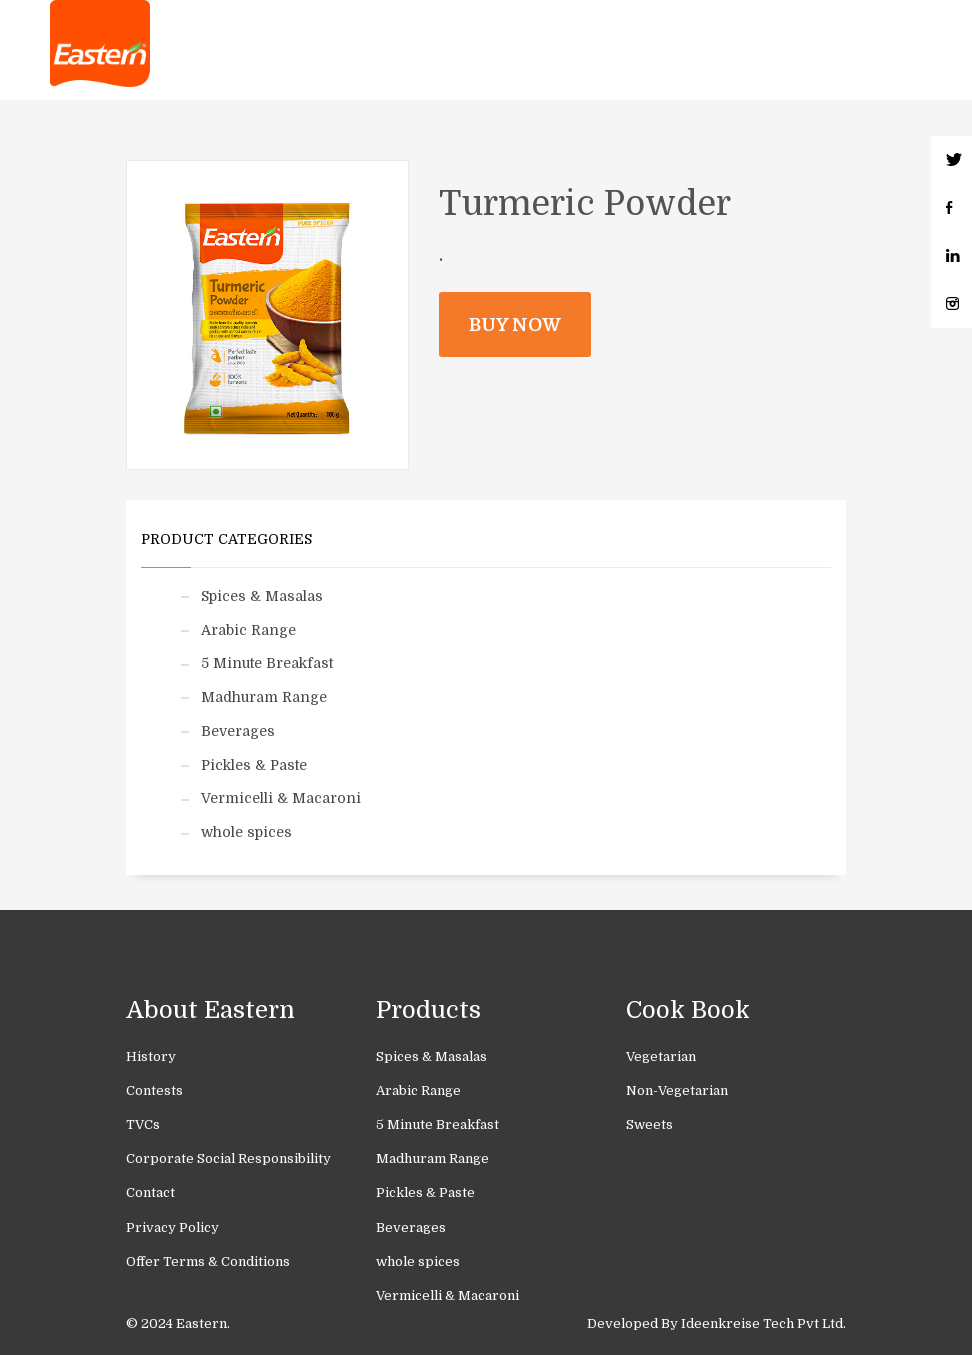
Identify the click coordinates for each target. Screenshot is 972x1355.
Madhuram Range (264, 697)
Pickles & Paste (254, 765)
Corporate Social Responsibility (228, 1158)
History (151, 1056)
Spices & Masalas (262, 596)
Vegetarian (661, 1056)
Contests (154, 1090)
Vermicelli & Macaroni (281, 798)
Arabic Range (248, 630)
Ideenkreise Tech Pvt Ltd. (763, 1323)
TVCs (143, 1124)
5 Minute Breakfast (267, 663)
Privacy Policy (172, 1227)
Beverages (238, 731)
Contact (150, 1192)
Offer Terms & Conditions (208, 1261)
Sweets (649, 1124)
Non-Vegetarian (677, 1090)
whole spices (246, 832)
